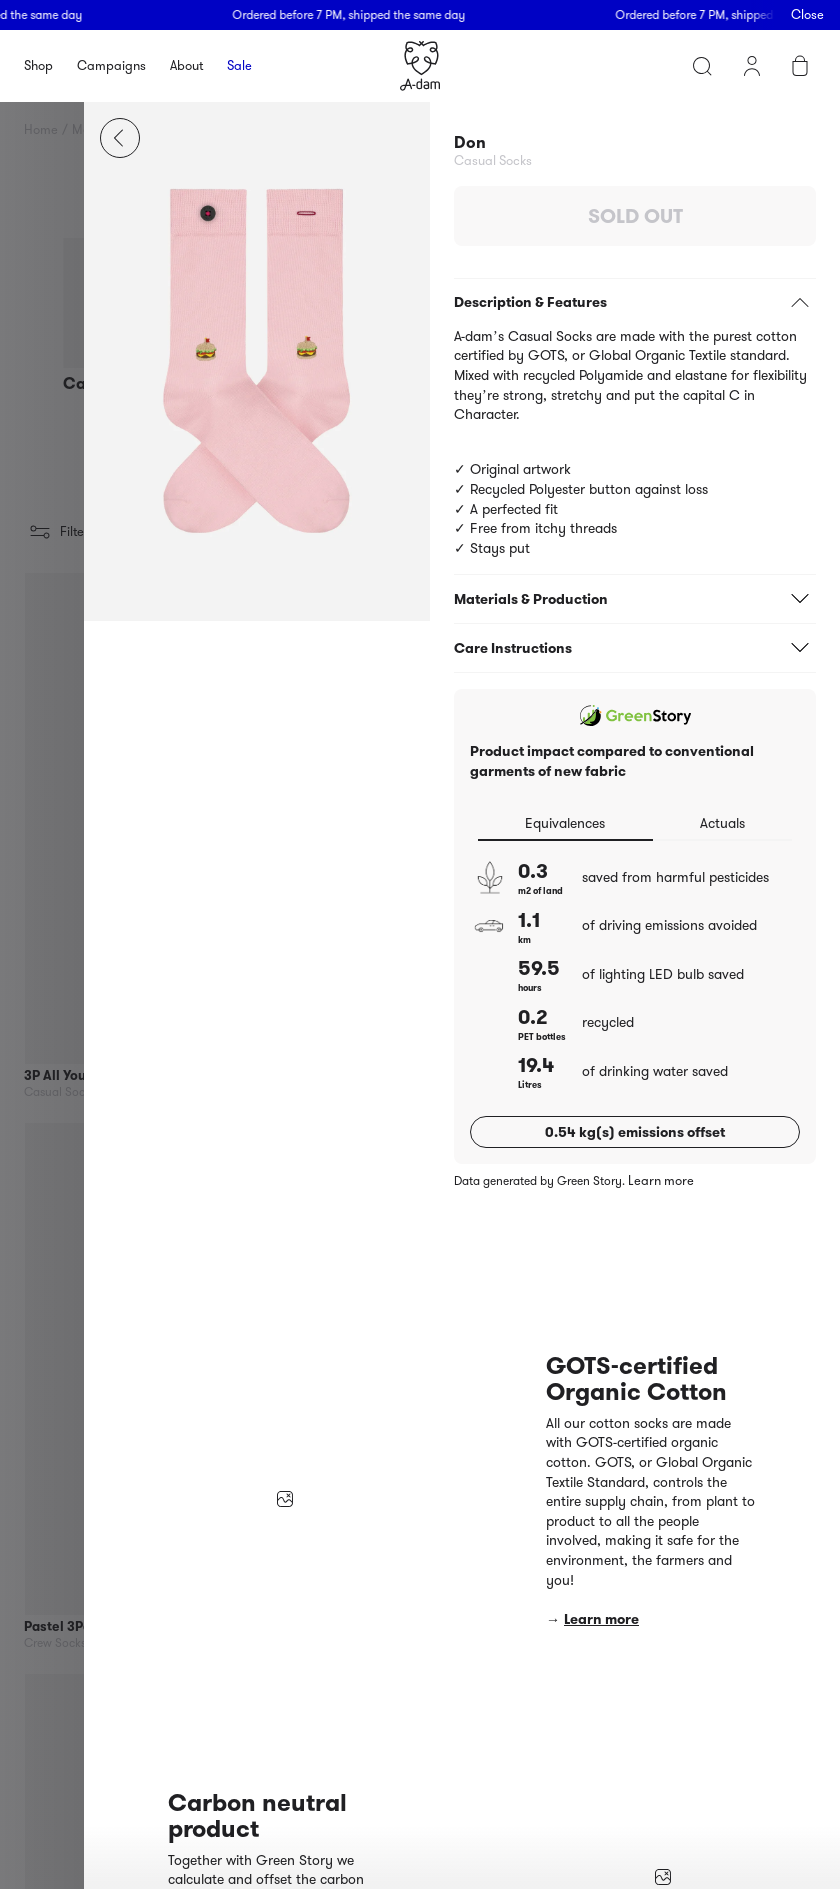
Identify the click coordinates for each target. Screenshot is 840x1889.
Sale (239, 65)
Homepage (420, 66)
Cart (800, 66)
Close (807, 14)
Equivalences (565, 823)
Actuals (722, 823)
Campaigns (111, 65)
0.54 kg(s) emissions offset (635, 1132)
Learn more (661, 1181)
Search (702, 66)
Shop (38, 65)
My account (752, 66)
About (186, 65)
